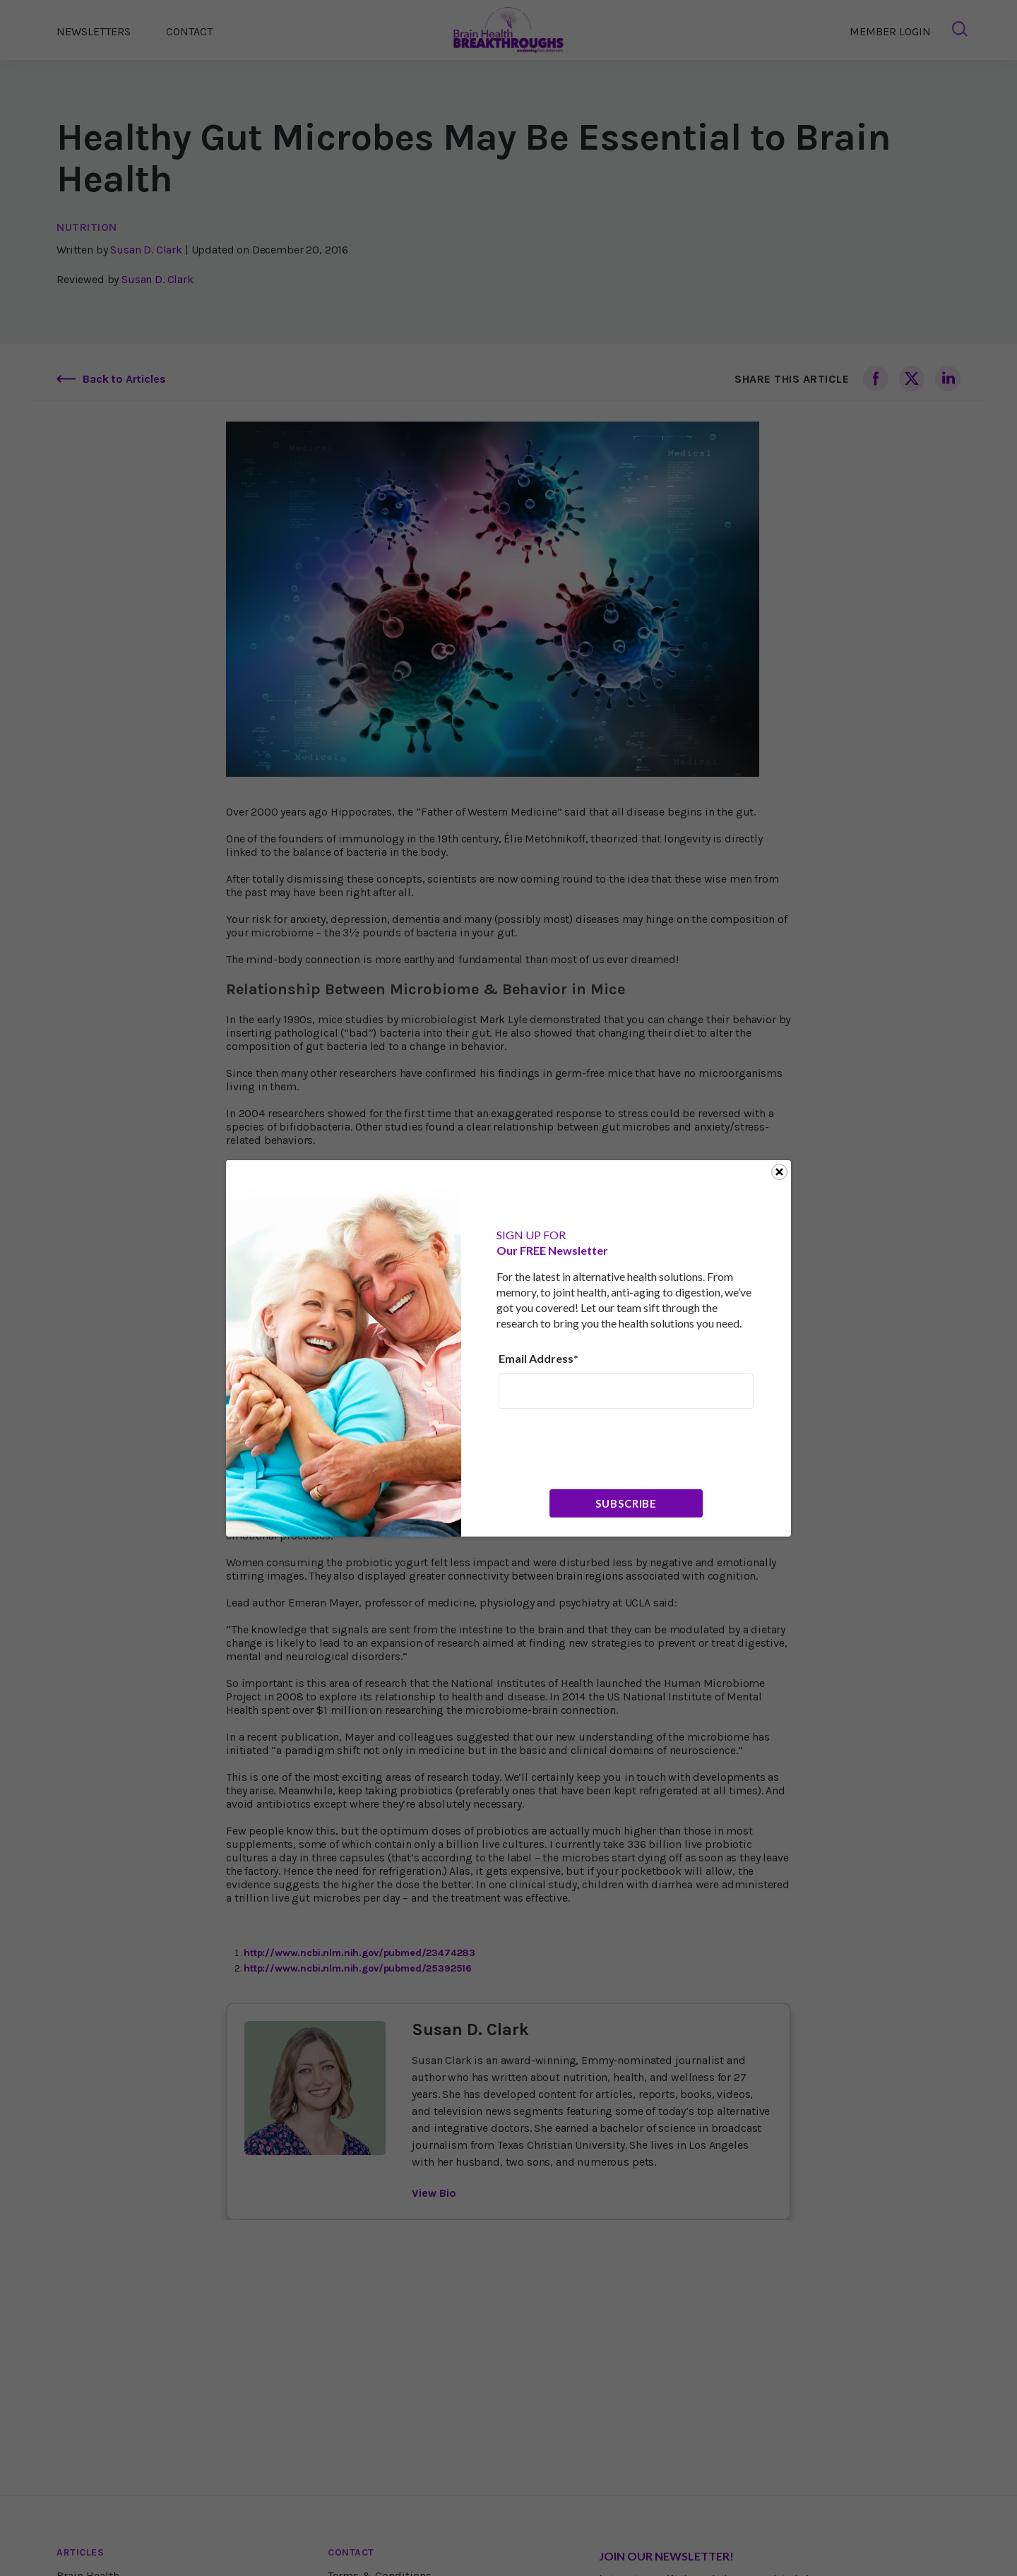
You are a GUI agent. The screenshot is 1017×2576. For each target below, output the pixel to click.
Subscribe (626, 1503)
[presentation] (606, 1447)
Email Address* (538, 1358)
